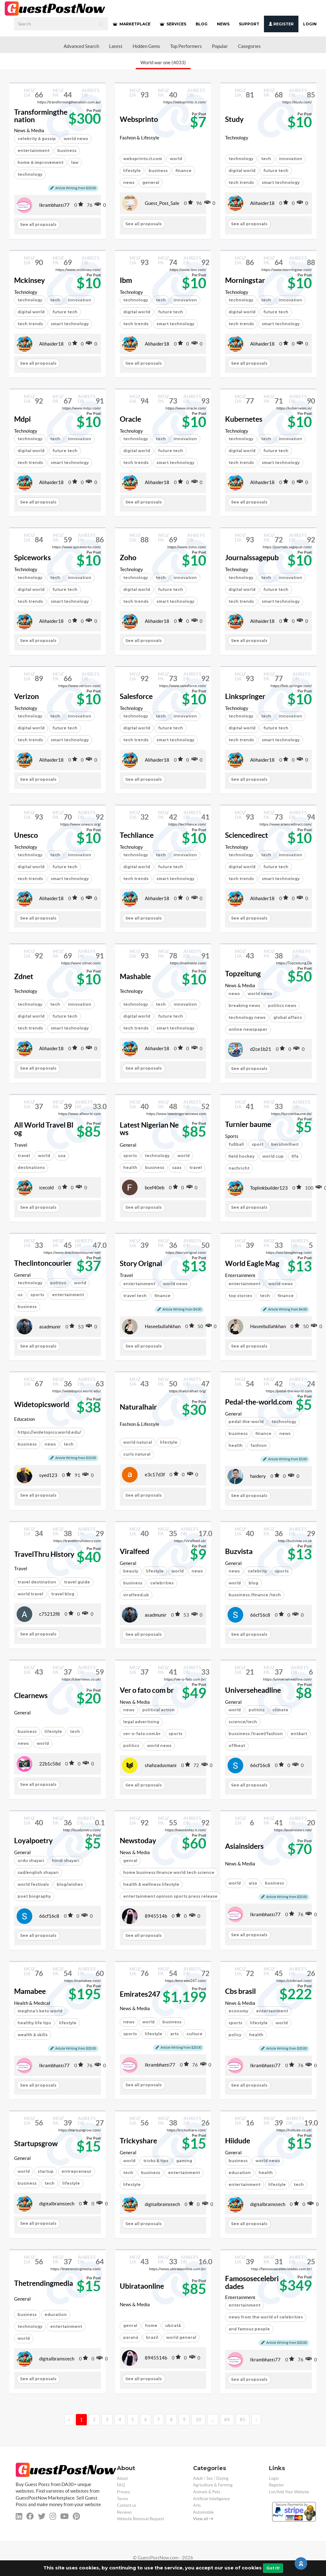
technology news (247, 1017)
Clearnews (31, 1696)
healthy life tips (34, 2023)
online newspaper (248, 1029)
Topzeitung (243, 974)
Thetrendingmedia (43, 2283)
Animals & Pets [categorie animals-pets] (206, 2492)
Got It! (273, 2568)
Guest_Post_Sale (162, 203)
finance (184, 170)
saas (176, 1167)
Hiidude (237, 2141)
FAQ (121, 2485)
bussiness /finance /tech (255, 1595)
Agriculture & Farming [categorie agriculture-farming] (213, 2485)
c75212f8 (49, 1614)
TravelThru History (44, 1554)
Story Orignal (141, 1263)
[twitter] (41, 2516)
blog (253, 1583)
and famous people (249, 2329)
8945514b (156, 1916)
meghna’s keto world (40, 2011)
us (20, 1294)
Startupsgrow (36, 2144)
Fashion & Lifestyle (139, 137)
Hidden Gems (146, 46)
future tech (275, 170)
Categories (249, 46)
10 (198, 2419)
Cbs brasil (240, 1991)
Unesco (26, 835)
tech (266, 158)
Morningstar (245, 280)
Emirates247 (140, 1994)
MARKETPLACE (131, 24)
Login (310, 24)
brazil (152, 2337)
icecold (46, 1187)
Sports (232, 1136)
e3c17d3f (155, 1474)
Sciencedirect (246, 835)
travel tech (135, 1295)
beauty (130, 1571)
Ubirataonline (142, 2286)
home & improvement (40, 162)
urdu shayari (31, 1860)
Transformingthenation (40, 116)
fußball (236, 1144)
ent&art (299, 1733)
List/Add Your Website (289, 2492)
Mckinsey (29, 280)
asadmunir (50, 1326)
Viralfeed (134, 1551)
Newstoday (138, 1841)
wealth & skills (33, 2034)
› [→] (256, 2419)
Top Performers (186, 46)
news (128, 182)
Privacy (123, 2492)
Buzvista (239, 1551)
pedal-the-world (246, 1421)
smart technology (281, 182)
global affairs (287, 1017)
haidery (258, 1476)
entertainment (34, 150)
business (66, 150)
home (151, 2325)
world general (181, 2337)
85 (242, 2419)
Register (281, 24)
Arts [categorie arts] (197, 2505)
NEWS (223, 24)
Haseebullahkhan (163, 1326)
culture (194, 2033)
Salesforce (136, 696)
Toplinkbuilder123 (269, 1188)
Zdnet (23, 977)
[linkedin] (19, 2516)
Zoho (128, 558)
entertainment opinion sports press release (170, 1896)
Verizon (26, 696)
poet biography (34, 1896)
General (128, 1145)
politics (131, 1745)
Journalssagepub (252, 558)
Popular (220, 46)
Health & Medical (32, 2003)
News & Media (29, 130)
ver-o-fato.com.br (142, 1733)
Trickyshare (138, 2141)
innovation (290, 158)
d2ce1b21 (260, 1049)
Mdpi (22, 419)
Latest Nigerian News (149, 1129)
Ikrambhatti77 (54, 205)
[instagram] (53, 2516)
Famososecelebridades (252, 2283)
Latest (116, 46)
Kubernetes (243, 419)
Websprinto (139, 119)
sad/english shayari (38, 1872)
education (240, 2172)
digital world (242, 170)
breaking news (244, 1005)
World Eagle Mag (252, 1263)
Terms (122, 2498)
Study (234, 119)
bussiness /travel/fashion (256, 1733)
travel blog (62, 1594)
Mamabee (30, 1991)
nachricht (239, 1168)
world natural (137, 1442)
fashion (258, 1445)
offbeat (237, 1745)
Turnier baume (248, 1124)
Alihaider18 (262, 203)
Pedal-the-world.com (258, 1402)
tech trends (241, 182)
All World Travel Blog (43, 1129)
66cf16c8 (260, 1615)
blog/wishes (70, 1884)
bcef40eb (154, 1187)
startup (46, 2171)
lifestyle (132, 170)
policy (235, 2034)
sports (130, 1155)
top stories (240, 1295)
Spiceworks (32, 558)
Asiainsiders (244, 1846)
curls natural (136, 1454)
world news (159, 1745)
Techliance (137, 835)
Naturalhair (138, 1407)
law (74, 162)
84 (227, 2419)
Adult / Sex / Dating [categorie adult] (211, 2478)
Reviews (124, 2512)
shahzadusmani (160, 1765)
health (130, 1167)
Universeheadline (253, 1690)
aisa (253, 1883)
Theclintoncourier (42, 1263)
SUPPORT (249, 24)
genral (130, 1860)
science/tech (243, 1721)
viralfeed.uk (136, 1595)
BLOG (202, 24)
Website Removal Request (140, 2518)
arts (174, 2033)
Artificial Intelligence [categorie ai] (211, 2498)
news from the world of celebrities (266, 2317)
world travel (30, 1594)
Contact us (126, 2505)
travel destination (37, 1582)
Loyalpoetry (33, 1841)
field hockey (242, 1156)
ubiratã (173, 2325)
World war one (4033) (163, 62)
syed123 (48, 1475)
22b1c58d (49, 1763)
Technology (236, 137)
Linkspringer (245, 696)
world (176, 158)
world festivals (33, 1884)
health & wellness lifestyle (151, 1884)
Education (24, 1419)
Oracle (130, 419)
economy (238, 2011)
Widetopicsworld (41, 1404)
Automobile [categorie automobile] (203, 2512)
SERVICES (173, 24)
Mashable (135, 977)
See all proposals (38, 224)
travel (24, 1155)
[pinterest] (76, 2516)
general (150, 182)
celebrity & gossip (37, 138)
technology (30, 174)
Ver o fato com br (147, 1690)
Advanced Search (81, 46)
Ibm (126, 280)
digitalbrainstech (56, 2203)
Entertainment (240, 1275)
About (122, 2478)
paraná (130, 2337)
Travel (20, 1145)
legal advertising (141, 1721)
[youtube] (64, 2516)
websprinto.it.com (142, 158)
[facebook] (30, 2516)
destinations (31, 1167)
